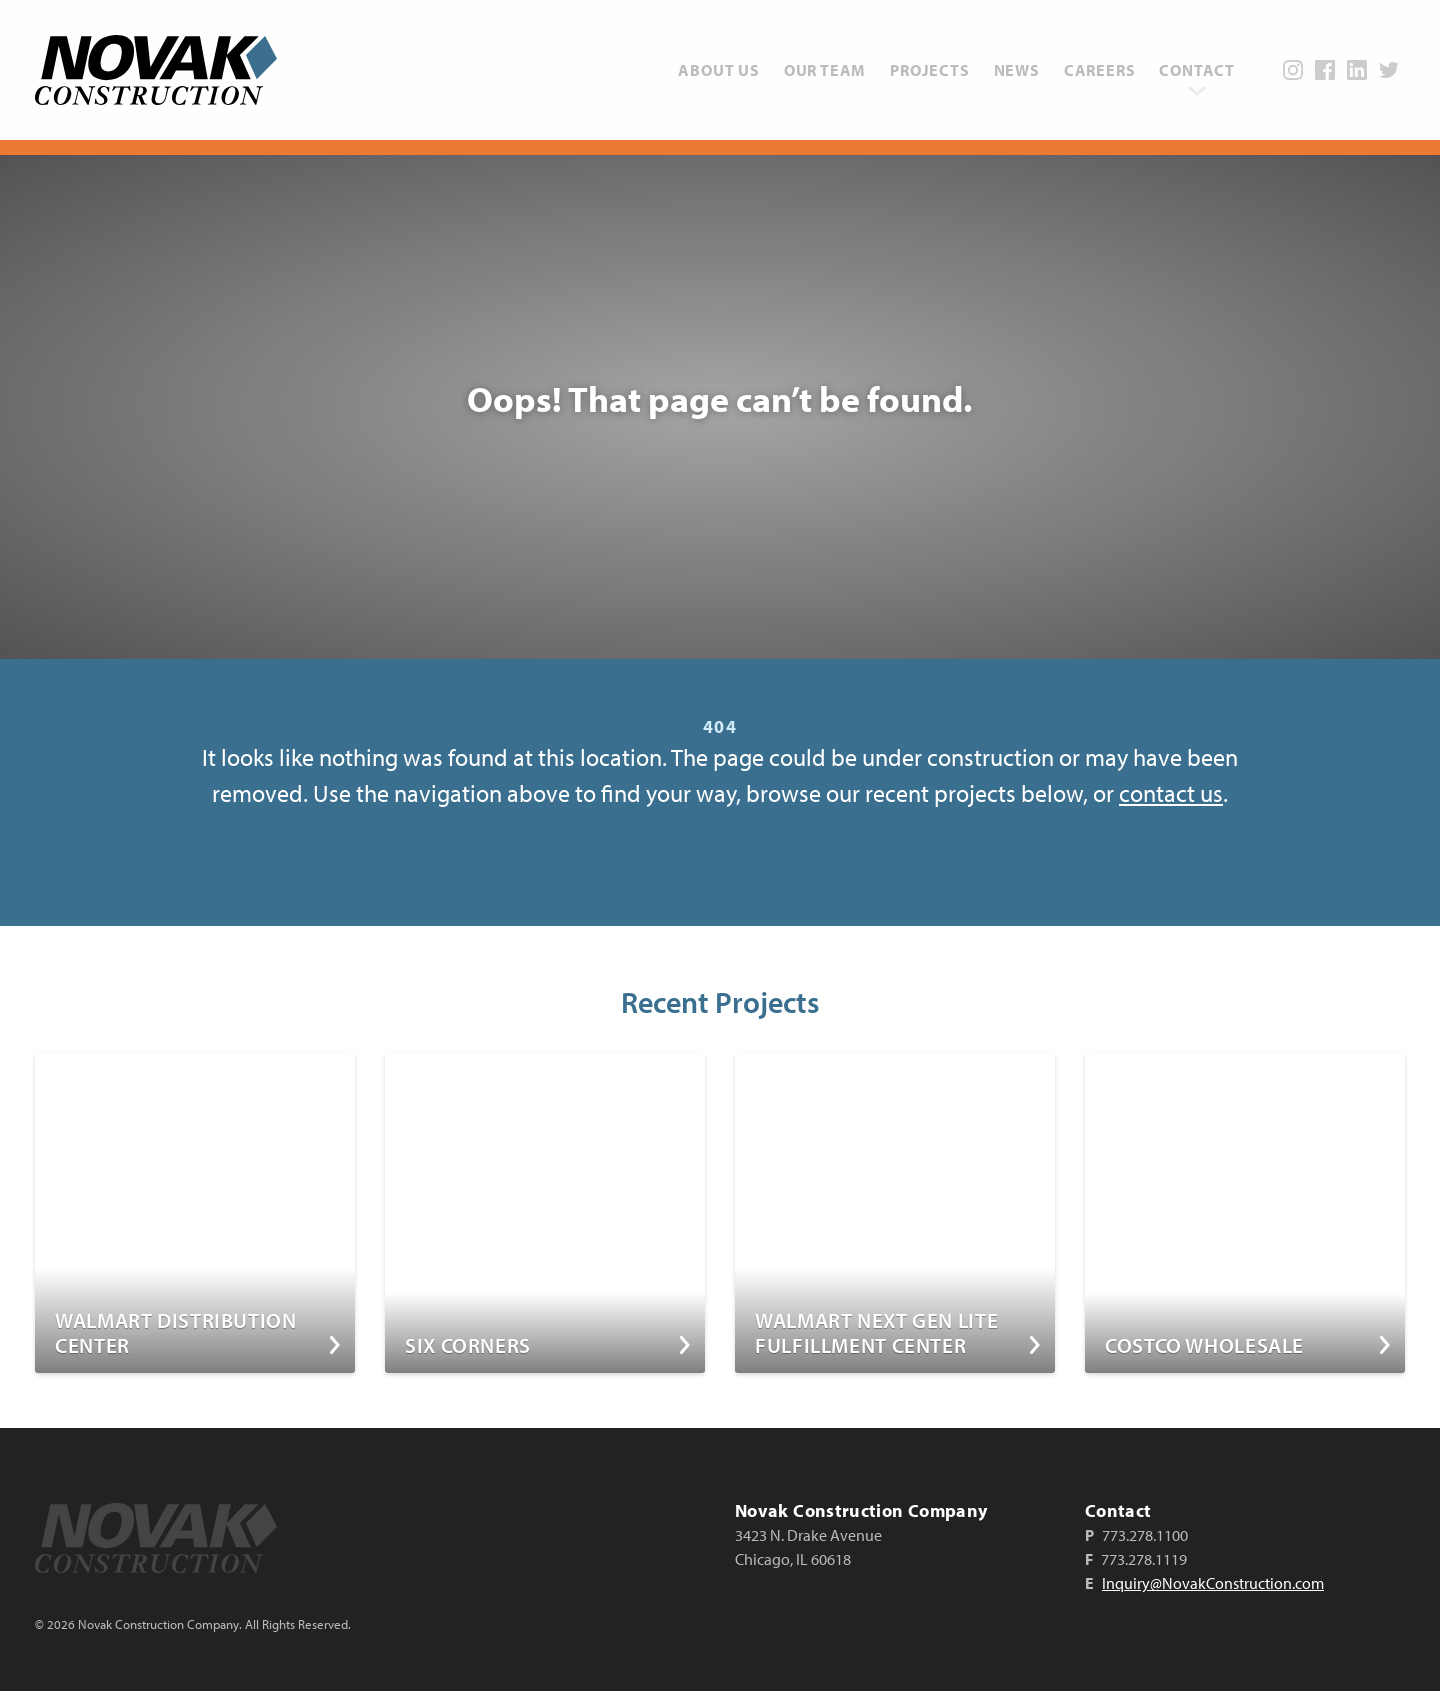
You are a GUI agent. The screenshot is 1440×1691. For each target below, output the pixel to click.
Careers (1100, 70)
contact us (1171, 793)
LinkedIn (1357, 70)
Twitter (1389, 70)
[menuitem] (718, 70)
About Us (718, 70)
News (1017, 70)
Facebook (1325, 70)
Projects (929, 70)
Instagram (1293, 70)
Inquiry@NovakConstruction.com (1213, 1583)
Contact (1197, 70)
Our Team (825, 70)
